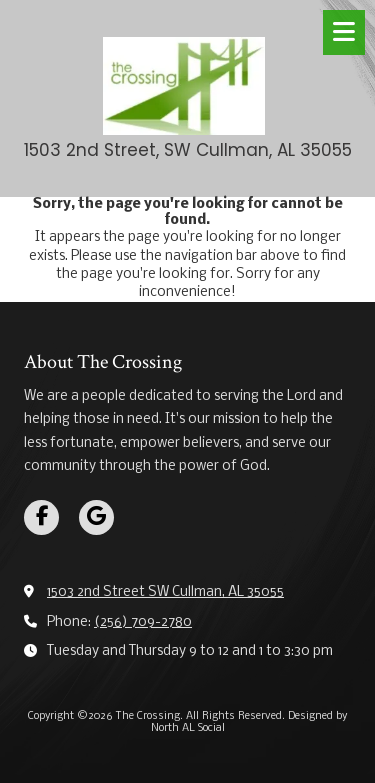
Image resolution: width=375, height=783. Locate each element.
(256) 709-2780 (143, 622)
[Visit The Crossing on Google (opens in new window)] (96, 517)
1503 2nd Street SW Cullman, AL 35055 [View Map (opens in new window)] (165, 592)
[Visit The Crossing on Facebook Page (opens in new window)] (41, 517)
